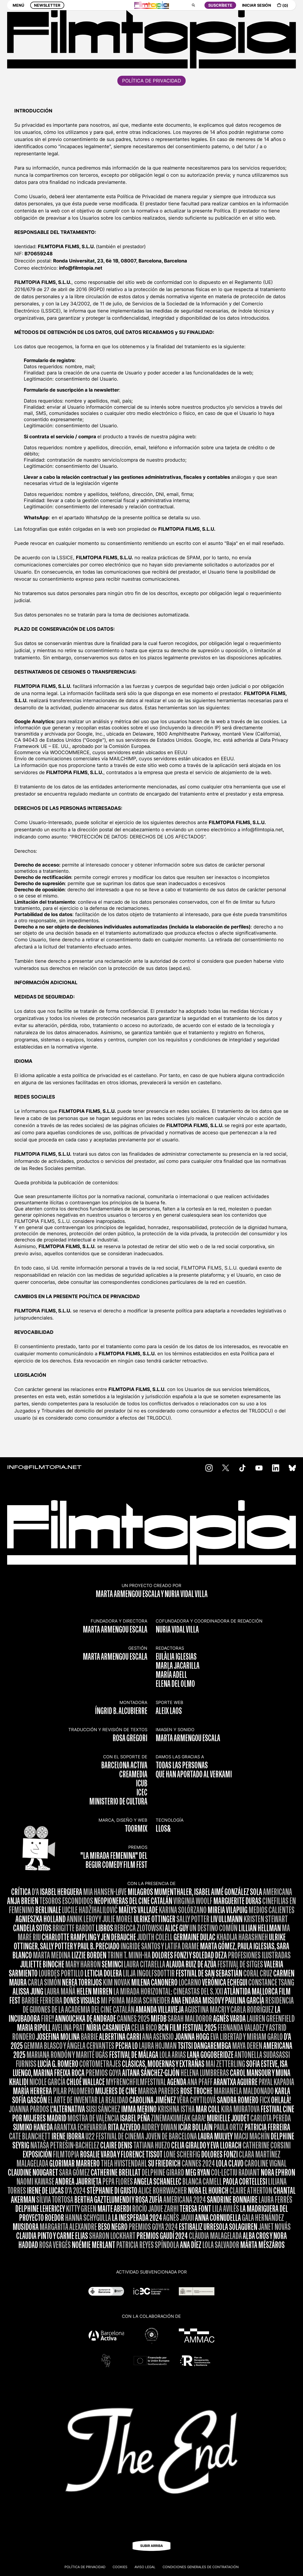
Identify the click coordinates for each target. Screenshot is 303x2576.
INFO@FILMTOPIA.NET (44, 1467)
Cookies (120, 2567)
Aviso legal (144, 2567)
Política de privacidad (85, 2567)
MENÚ (18, 9)
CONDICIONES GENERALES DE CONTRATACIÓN (201, 2567)
